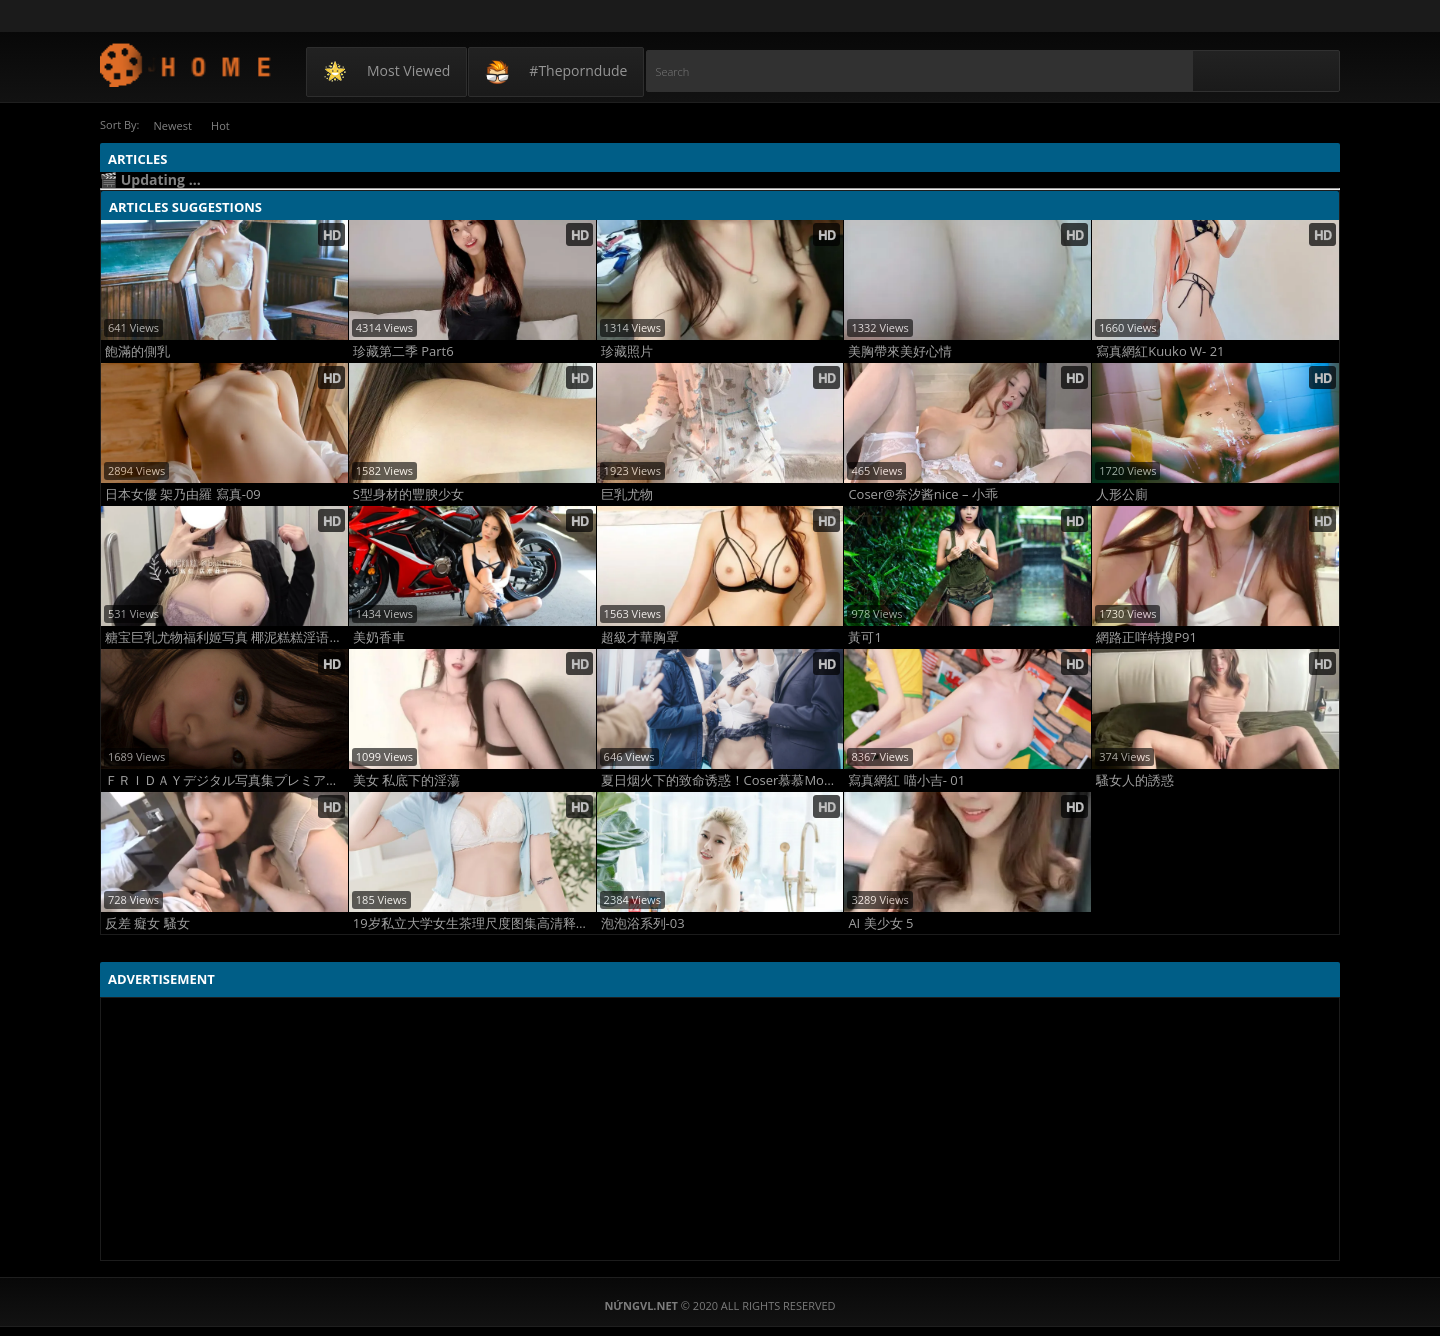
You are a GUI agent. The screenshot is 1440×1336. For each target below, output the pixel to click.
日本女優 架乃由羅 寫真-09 (183, 493)
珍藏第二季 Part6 (403, 350)
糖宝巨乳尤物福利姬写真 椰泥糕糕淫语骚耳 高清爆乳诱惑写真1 (226, 636)
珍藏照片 (627, 350)
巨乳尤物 (627, 493)
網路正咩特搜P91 (1146, 636)
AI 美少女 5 (880, 922)
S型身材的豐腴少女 (408, 493)
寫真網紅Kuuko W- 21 (1160, 350)
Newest (175, 124)
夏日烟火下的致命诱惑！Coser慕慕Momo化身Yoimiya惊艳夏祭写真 (722, 779)
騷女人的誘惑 (1135, 779)
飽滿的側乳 (137, 350)
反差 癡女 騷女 (147, 922)
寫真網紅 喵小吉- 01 (906, 779)
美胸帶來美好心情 (900, 350)
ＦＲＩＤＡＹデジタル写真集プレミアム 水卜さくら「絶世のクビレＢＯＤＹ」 (226, 779)
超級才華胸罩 (640, 636)
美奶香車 (379, 636)
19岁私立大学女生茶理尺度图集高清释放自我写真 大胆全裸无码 (474, 922)
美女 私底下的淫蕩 (406, 779)
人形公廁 (1122, 493)
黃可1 (864, 636)
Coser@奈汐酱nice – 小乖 (923, 493)
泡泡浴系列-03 (643, 922)
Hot (229, 124)
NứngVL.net (186, 64)
